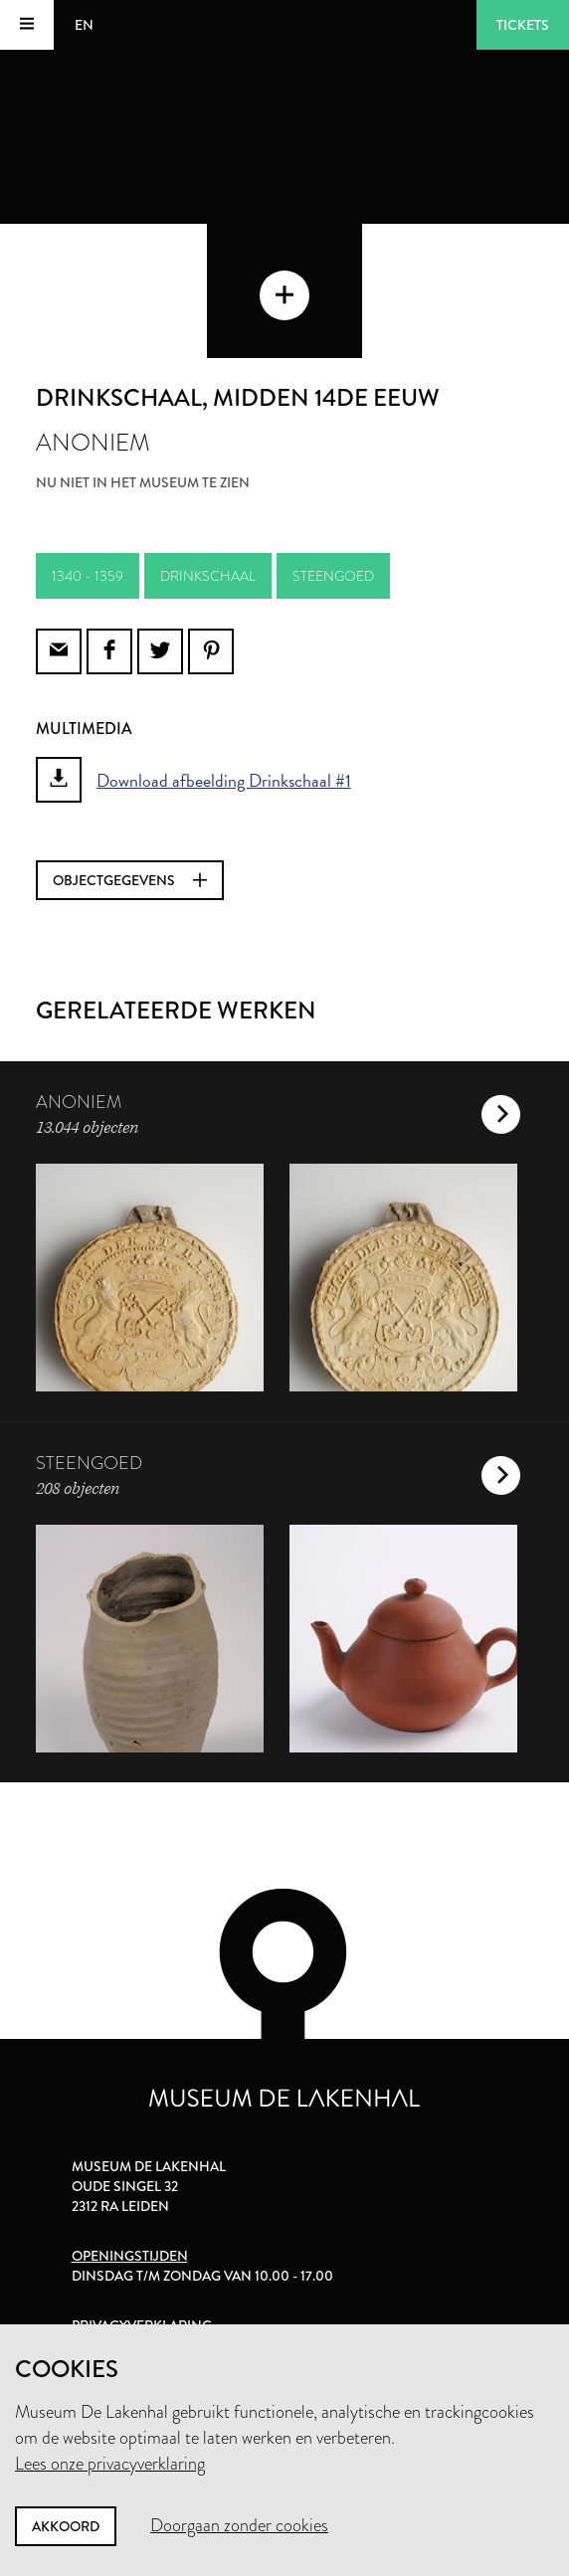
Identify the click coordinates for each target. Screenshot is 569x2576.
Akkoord (65, 2526)
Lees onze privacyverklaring (110, 2464)
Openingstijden (130, 2256)
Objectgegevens (130, 880)
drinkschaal (208, 576)
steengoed (333, 576)
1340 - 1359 (87, 576)
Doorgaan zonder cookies (239, 2525)
